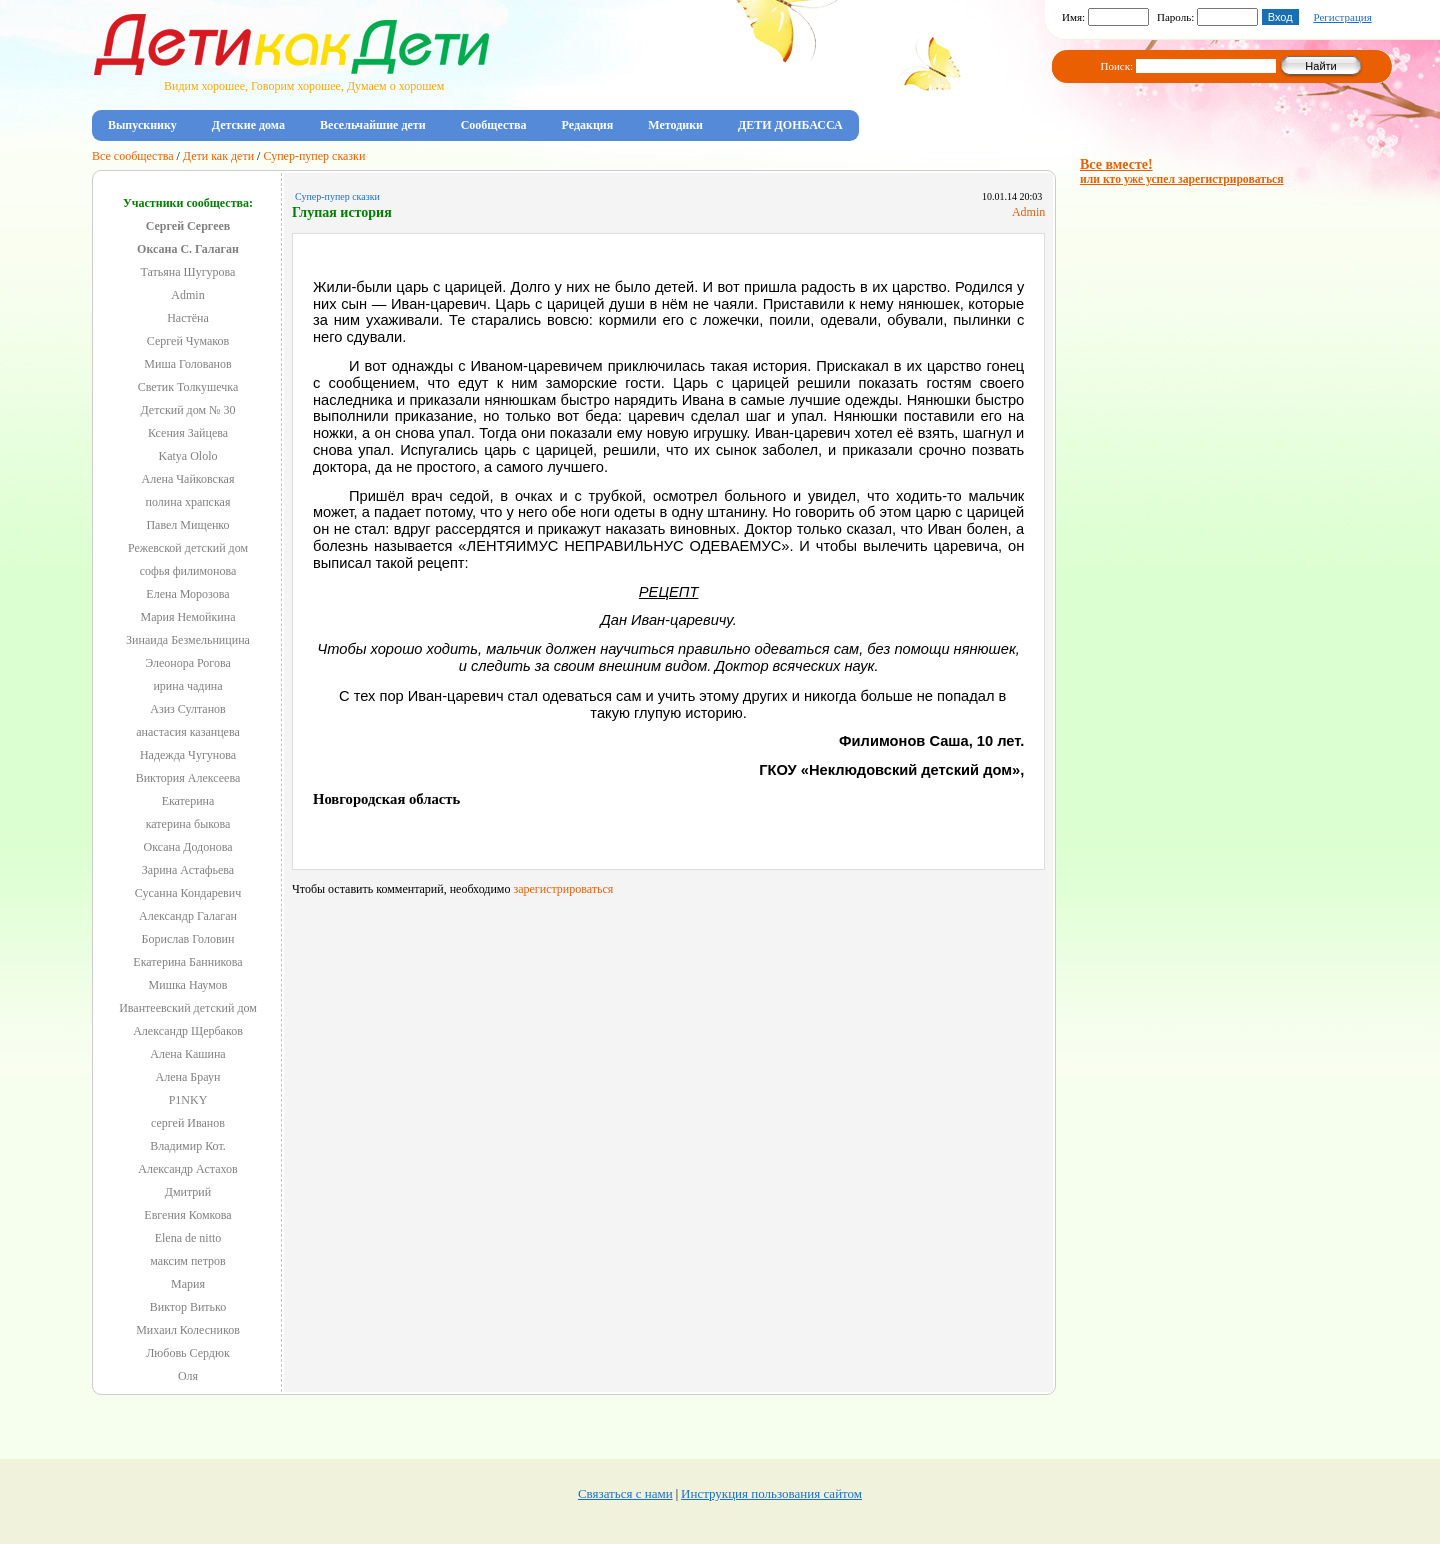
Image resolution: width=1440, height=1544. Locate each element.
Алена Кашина (187, 1054)
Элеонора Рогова (188, 663)
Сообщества (494, 125)
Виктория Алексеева (188, 778)
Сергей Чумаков (188, 341)
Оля (188, 1376)
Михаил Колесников (188, 1330)
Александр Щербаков (188, 1031)
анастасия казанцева (187, 732)
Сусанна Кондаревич (188, 893)
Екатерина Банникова (187, 962)
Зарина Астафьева (188, 870)
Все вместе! (1182, 171)
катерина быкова (188, 824)
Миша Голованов (187, 364)
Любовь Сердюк (188, 1353)
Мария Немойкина (188, 617)
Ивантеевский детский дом (188, 1008)
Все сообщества (133, 156)
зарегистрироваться (563, 889)
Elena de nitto (188, 1238)
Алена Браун (188, 1077)
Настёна (188, 318)
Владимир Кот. (187, 1146)
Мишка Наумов (188, 985)
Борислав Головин (188, 939)
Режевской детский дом (188, 548)
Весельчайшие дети (373, 125)
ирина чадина (187, 686)
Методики (675, 125)
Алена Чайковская (188, 479)
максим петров (188, 1261)
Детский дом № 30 (188, 410)
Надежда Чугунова (188, 755)
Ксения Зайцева (188, 433)
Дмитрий (188, 1192)
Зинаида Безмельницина (188, 640)
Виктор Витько (188, 1307)
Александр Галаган (188, 916)
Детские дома (248, 125)
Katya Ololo (188, 456)
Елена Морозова (187, 594)
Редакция (588, 125)
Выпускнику (142, 125)
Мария (188, 1284)
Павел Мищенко (187, 525)
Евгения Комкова (187, 1215)
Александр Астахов (187, 1169)
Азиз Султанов (188, 709)
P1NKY (188, 1100)
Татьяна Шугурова (188, 272)
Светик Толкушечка (188, 387)
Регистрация (1342, 17)
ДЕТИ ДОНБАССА (790, 125)
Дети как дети (218, 156)
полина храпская (188, 502)
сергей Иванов (188, 1123)
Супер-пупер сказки (314, 156)
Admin (187, 295)
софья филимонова (188, 571)
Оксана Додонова (188, 847)
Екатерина (188, 801)
